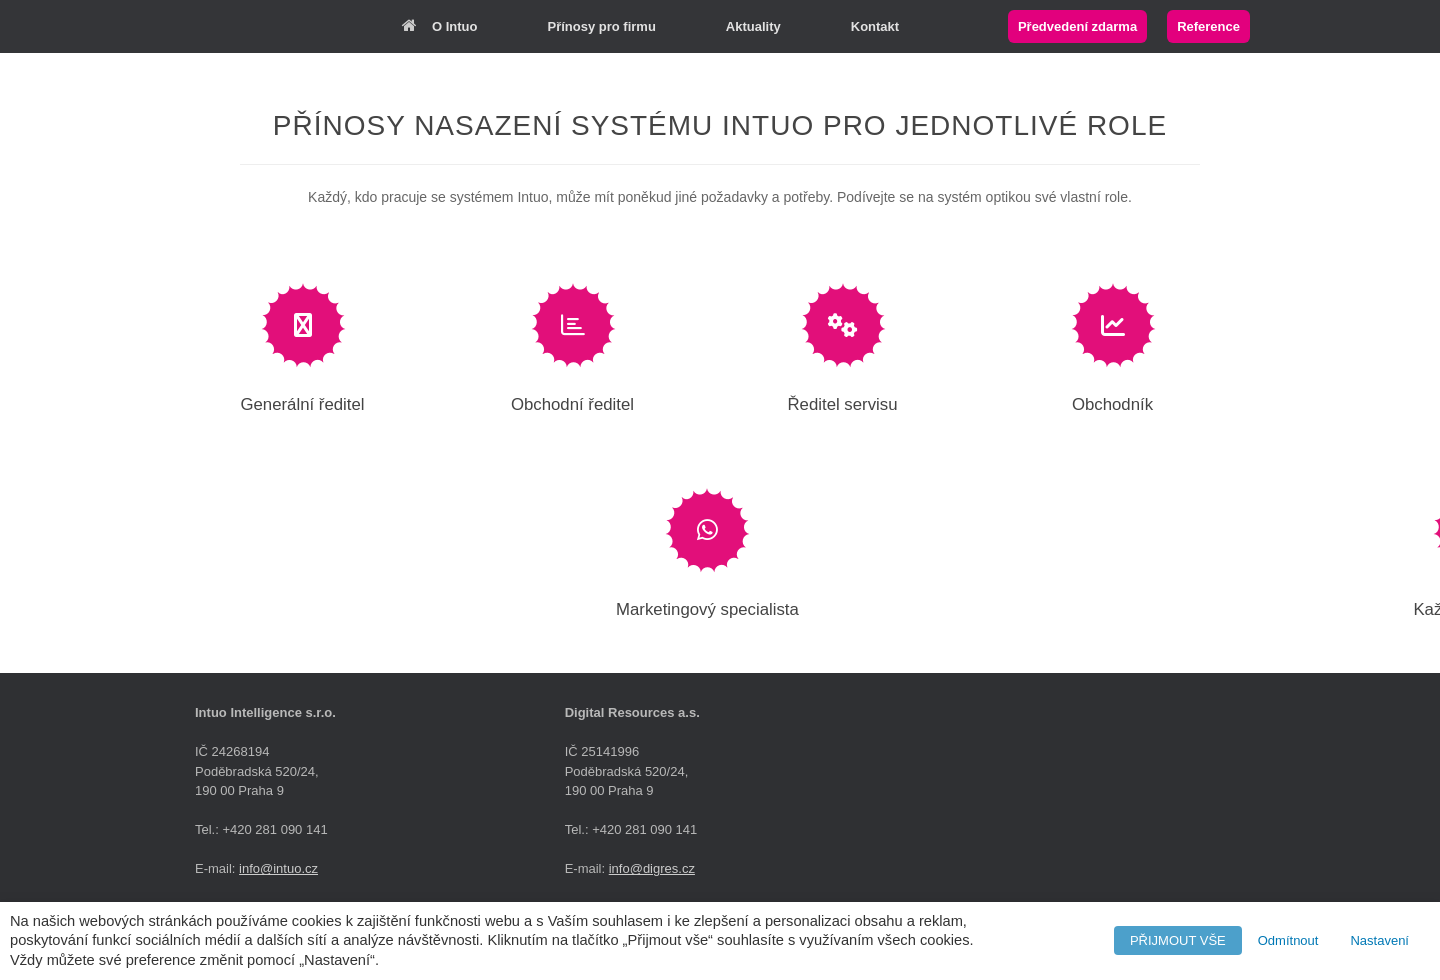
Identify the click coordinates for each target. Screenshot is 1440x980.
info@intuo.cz (278, 868)
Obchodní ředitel (572, 404)
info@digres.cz (652, 868)
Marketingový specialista (707, 609)
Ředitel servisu (842, 404)
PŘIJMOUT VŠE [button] (1178, 940)
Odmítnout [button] (1288, 940)
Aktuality (753, 26)
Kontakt (875, 26)
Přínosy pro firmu (602, 26)
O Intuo (440, 26)
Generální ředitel (302, 404)
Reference (1208, 26)
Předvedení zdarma (1077, 26)
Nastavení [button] (1379, 940)
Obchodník (1112, 404)
